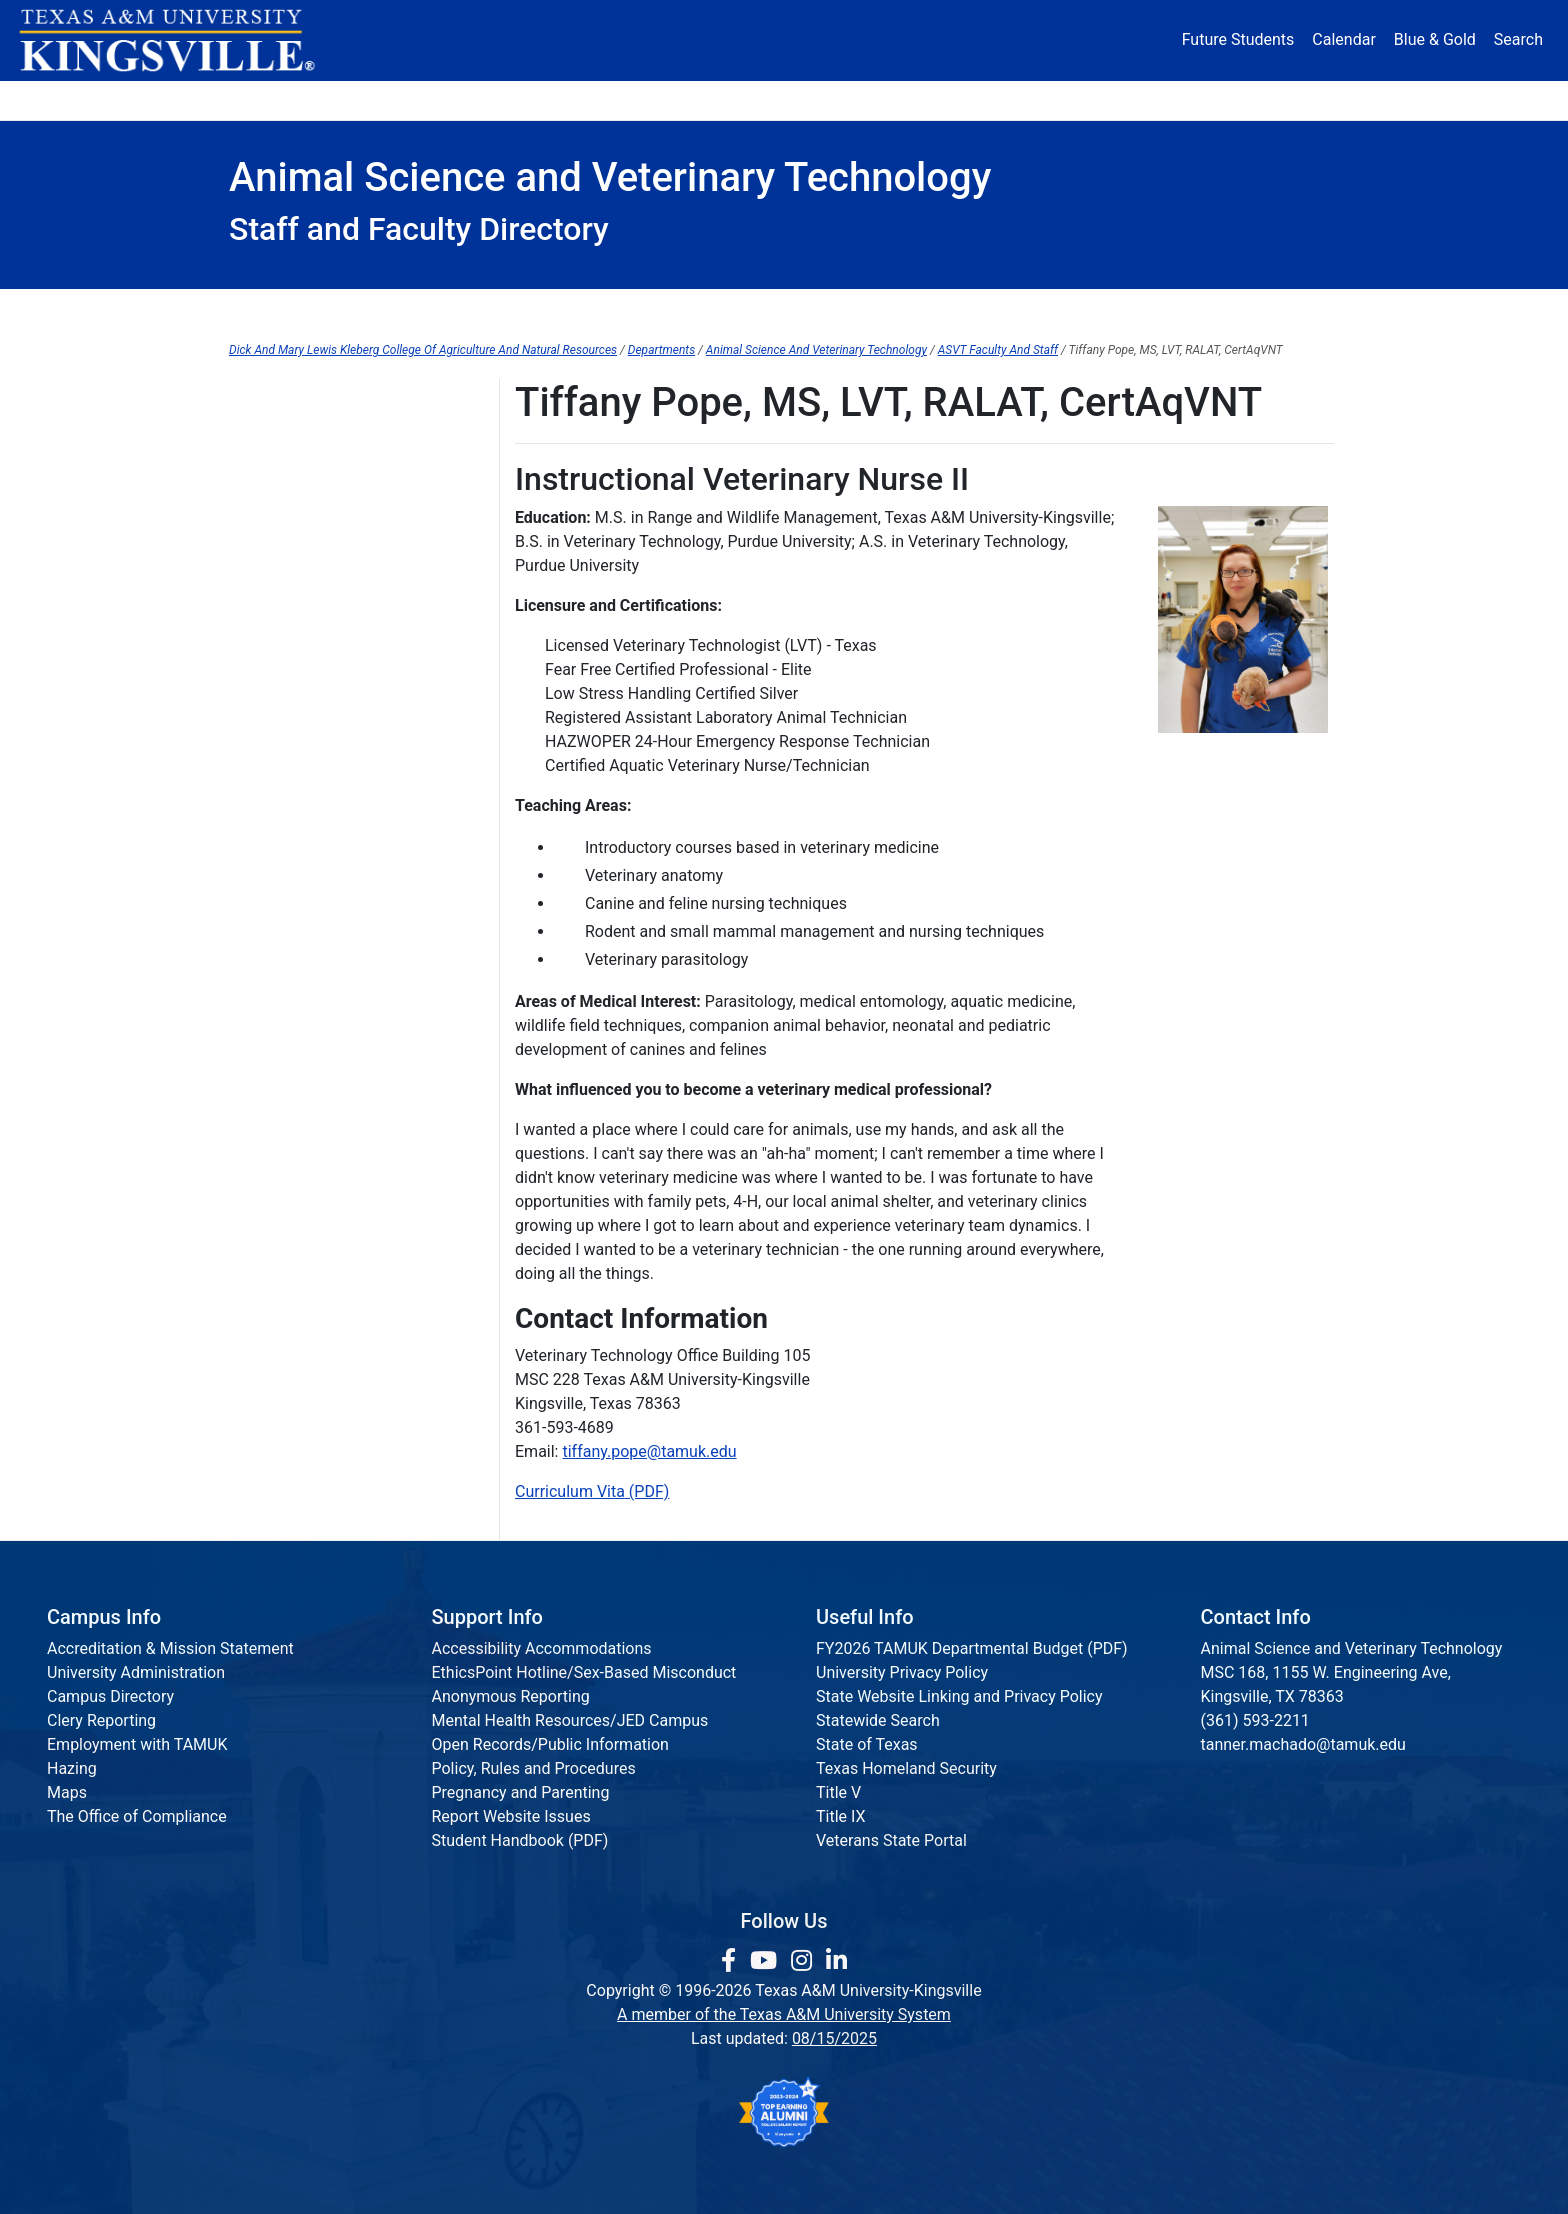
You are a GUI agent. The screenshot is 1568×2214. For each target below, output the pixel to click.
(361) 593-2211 (1255, 1720)
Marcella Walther (289, 931)
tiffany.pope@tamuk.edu (649, 1451)
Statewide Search (878, 1720)
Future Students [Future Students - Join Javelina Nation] (1238, 39)
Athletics (1152, 99)
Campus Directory (110, 1696)
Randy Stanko (277, 890)
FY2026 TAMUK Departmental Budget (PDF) (972, 1648)
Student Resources (1063, 309)
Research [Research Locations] (740, 99)
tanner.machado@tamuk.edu (1303, 1744)
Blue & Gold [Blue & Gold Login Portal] (1435, 39)
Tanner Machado (289, 644)
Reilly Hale (266, 521)
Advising (307, 309)
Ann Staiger (270, 849)
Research (1258, 309)
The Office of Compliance (137, 1816)
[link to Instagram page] (804, 1961)
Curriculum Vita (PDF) (592, 1491)
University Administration (136, 1672)
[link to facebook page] (731, 1961)
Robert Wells (274, 972)
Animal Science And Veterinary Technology (816, 350)
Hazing (72, 1768)
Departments (661, 350)
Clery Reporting (101, 1720)
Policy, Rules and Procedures (534, 1768)
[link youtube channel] (766, 1961)
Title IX (841, 1816)
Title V (838, 1792)
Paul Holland (274, 562)
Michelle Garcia (284, 480)
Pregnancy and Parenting (521, 1792)
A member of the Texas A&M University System (784, 2014)
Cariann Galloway (290, 439)
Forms (643, 309)
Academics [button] (586, 99)
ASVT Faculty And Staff (998, 350)
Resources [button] (881, 99)
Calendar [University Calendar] (1343, 39)
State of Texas (867, 1744)
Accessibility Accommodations (542, 1648)
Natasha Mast (279, 726)
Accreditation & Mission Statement (170, 1648)
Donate (1278, 99)
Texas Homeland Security (906, 1768)
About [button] (285, 99)
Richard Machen (286, 685)
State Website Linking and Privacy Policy (959, 1696)
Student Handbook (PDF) (520, 1840)
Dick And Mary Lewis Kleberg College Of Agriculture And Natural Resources (423, 350)
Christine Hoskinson (300, 603)
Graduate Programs (830, 309)
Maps (67, 1792)
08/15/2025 (834, 2038)
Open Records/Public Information (550, 1744)
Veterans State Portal (891, 1840)
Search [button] (1518, 39)
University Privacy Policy (902, 1672)
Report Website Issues (511, 1816)
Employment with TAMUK (137, 1744)
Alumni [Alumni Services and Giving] (1025, 99)
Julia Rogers (273, 808)
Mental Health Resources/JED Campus (570, 1720)
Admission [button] (426, 99)
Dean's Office (479, 309)
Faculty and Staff (289, 398)
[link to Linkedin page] (836, 1961)
